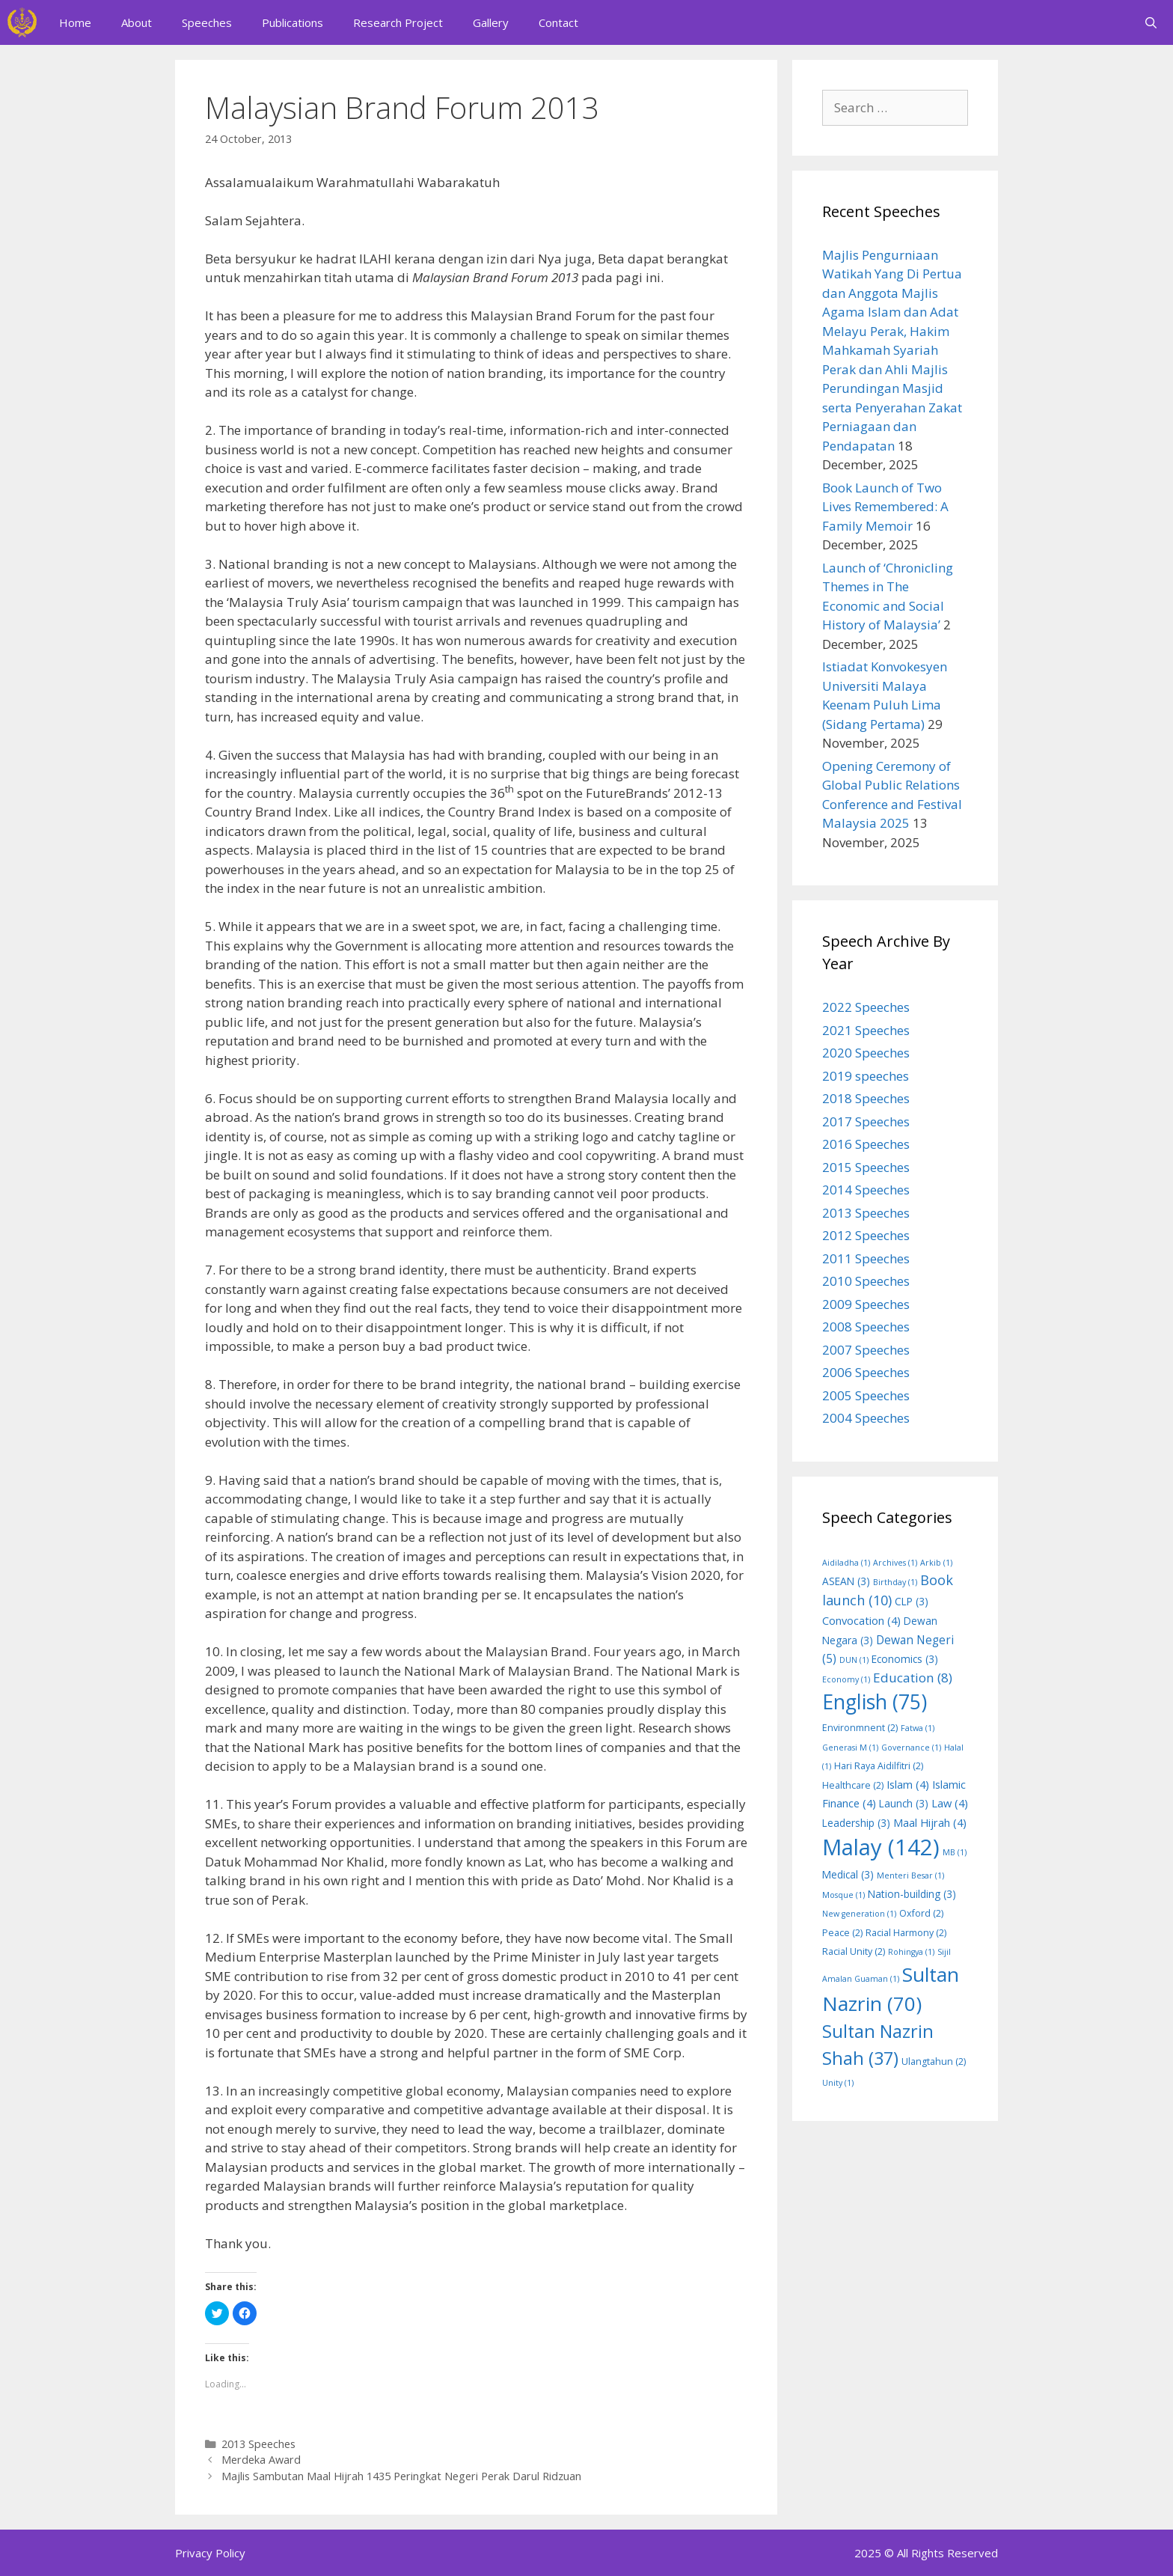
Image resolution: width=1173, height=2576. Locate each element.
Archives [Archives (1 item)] (895, 1562)
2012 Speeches (866, 1235)
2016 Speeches (866, 1144)
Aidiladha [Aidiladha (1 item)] (846, 1562)
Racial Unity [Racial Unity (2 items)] (853, 1951)
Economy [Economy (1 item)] (846, 1679)
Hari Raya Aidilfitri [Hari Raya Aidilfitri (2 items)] (878, 1765)
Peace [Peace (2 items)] (842, 1932)
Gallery (491, 22)
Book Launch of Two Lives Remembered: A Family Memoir (885, 506)
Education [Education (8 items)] (912, 1677)
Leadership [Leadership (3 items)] (856, 1823)
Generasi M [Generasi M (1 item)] (850, 1747)
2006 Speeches (866, 1372)
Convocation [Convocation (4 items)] (861, 1620)
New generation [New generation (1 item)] (859, 1913)
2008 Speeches (866, 1326)
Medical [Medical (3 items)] (848, 1874)
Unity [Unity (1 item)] (838, 2083)
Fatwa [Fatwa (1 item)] (917, 1728)
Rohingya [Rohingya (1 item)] (911, 1952)
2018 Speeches (866, 1098)
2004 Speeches (866, 1417)
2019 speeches (865, 1075)
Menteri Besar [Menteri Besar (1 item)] (910, 1875)
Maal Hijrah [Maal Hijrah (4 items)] (930, 1822)
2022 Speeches (866, 1007)
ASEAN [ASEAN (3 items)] (846, 1581)
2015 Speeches (866, 1167)
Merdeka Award (261, 2460)
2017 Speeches (866, 1121)
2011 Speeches (866, 1258)
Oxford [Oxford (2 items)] (921, 1913)
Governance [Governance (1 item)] (911, 1747)
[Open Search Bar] (1151, 22)
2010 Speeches (866, 1280)
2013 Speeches (258, 2444)
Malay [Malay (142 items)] (881, 1847)
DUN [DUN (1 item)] (854, 1660)
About (136, 22)
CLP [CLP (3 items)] (911, 1601)
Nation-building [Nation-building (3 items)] (912, 1894)
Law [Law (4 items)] (949, 1802)
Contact (558, 22)
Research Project (398, 22)
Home (75, 22)
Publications (292, 22)
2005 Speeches (866, 1395)
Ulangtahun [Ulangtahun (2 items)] (933, 2061)
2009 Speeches (866, 1304)
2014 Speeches (866, 1189)
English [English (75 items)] (874, 1701)
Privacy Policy (210, 2552)
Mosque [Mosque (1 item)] (843, 1895)
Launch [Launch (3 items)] (903, 1803)
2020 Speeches (866, 1052)
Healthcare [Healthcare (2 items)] (852, 1785)
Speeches (207, 22)
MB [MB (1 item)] (955, 1852)
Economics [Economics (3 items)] (905, 1659)
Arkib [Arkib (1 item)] (936, 1562)
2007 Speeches (866, 1349)
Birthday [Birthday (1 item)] (895, 1582)
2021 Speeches (866, 1030)
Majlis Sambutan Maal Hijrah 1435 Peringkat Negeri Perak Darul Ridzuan (401, 2476)
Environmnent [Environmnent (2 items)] (860, 1727)
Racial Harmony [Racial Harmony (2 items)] (906, 1932)
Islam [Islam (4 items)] (907, 1784)
